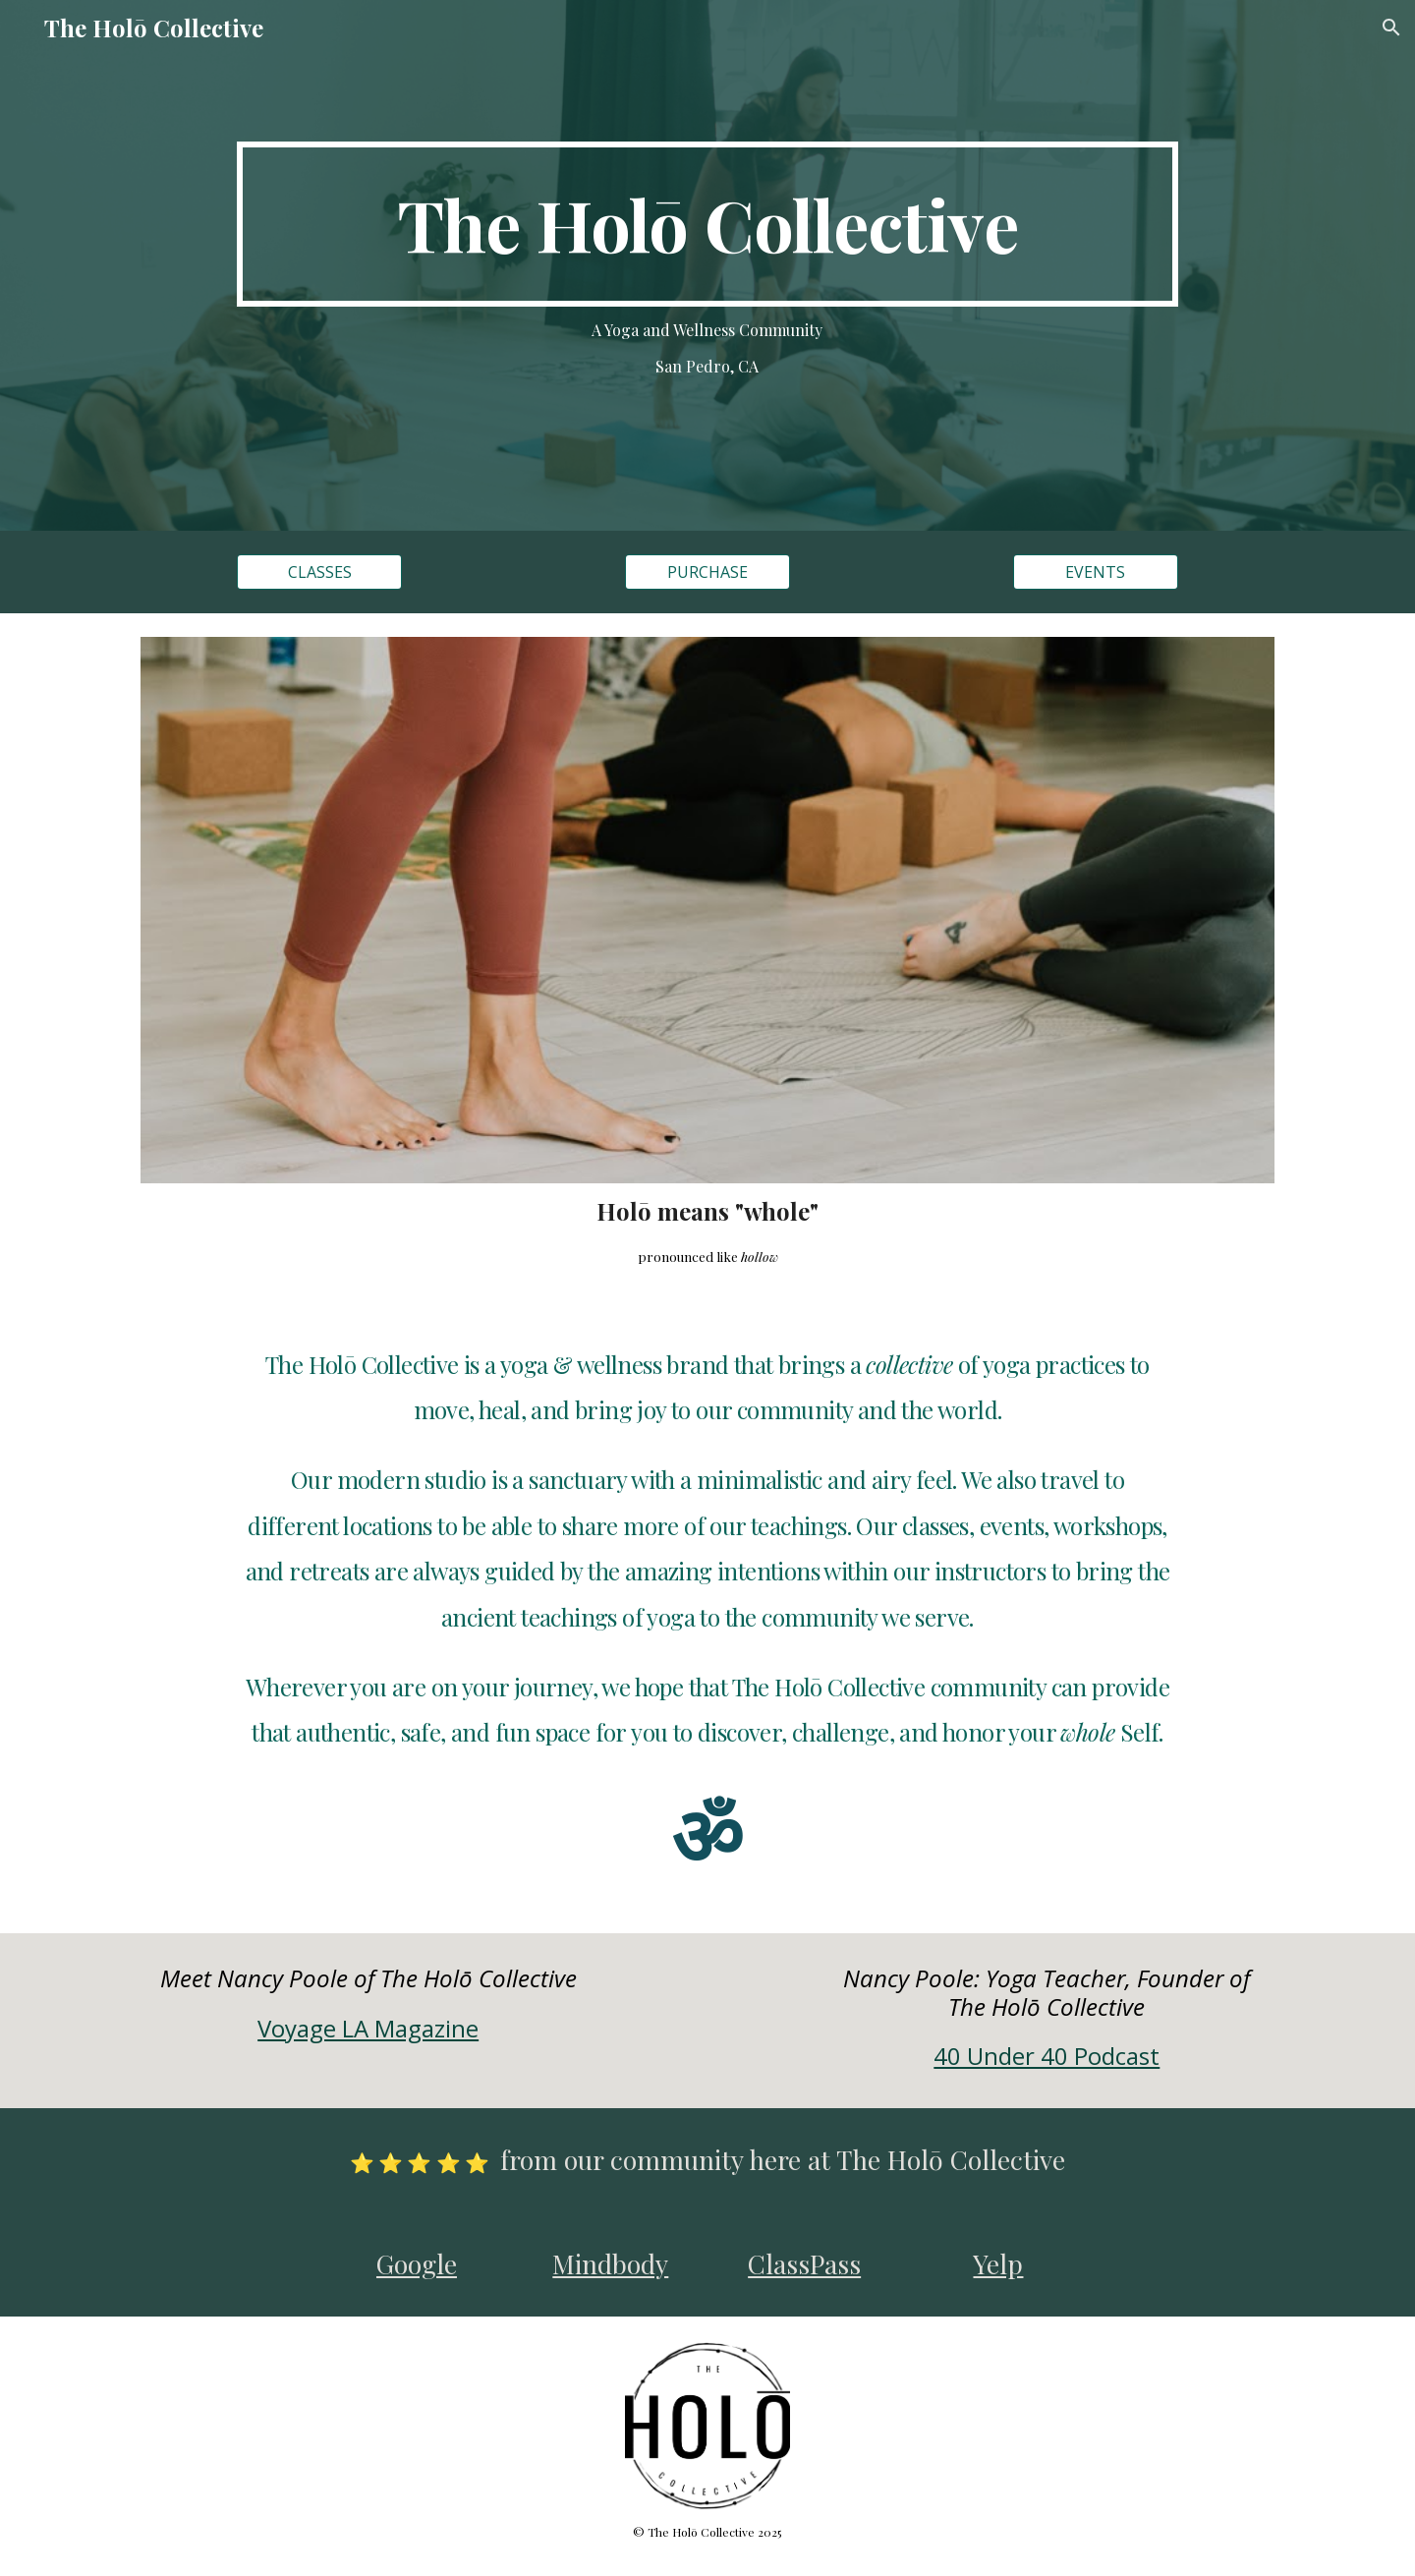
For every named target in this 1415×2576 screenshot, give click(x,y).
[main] (707, 224)
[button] (1391, 27)
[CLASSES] (319, 572)
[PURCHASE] (707, 572)
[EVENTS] (1095, 572)
